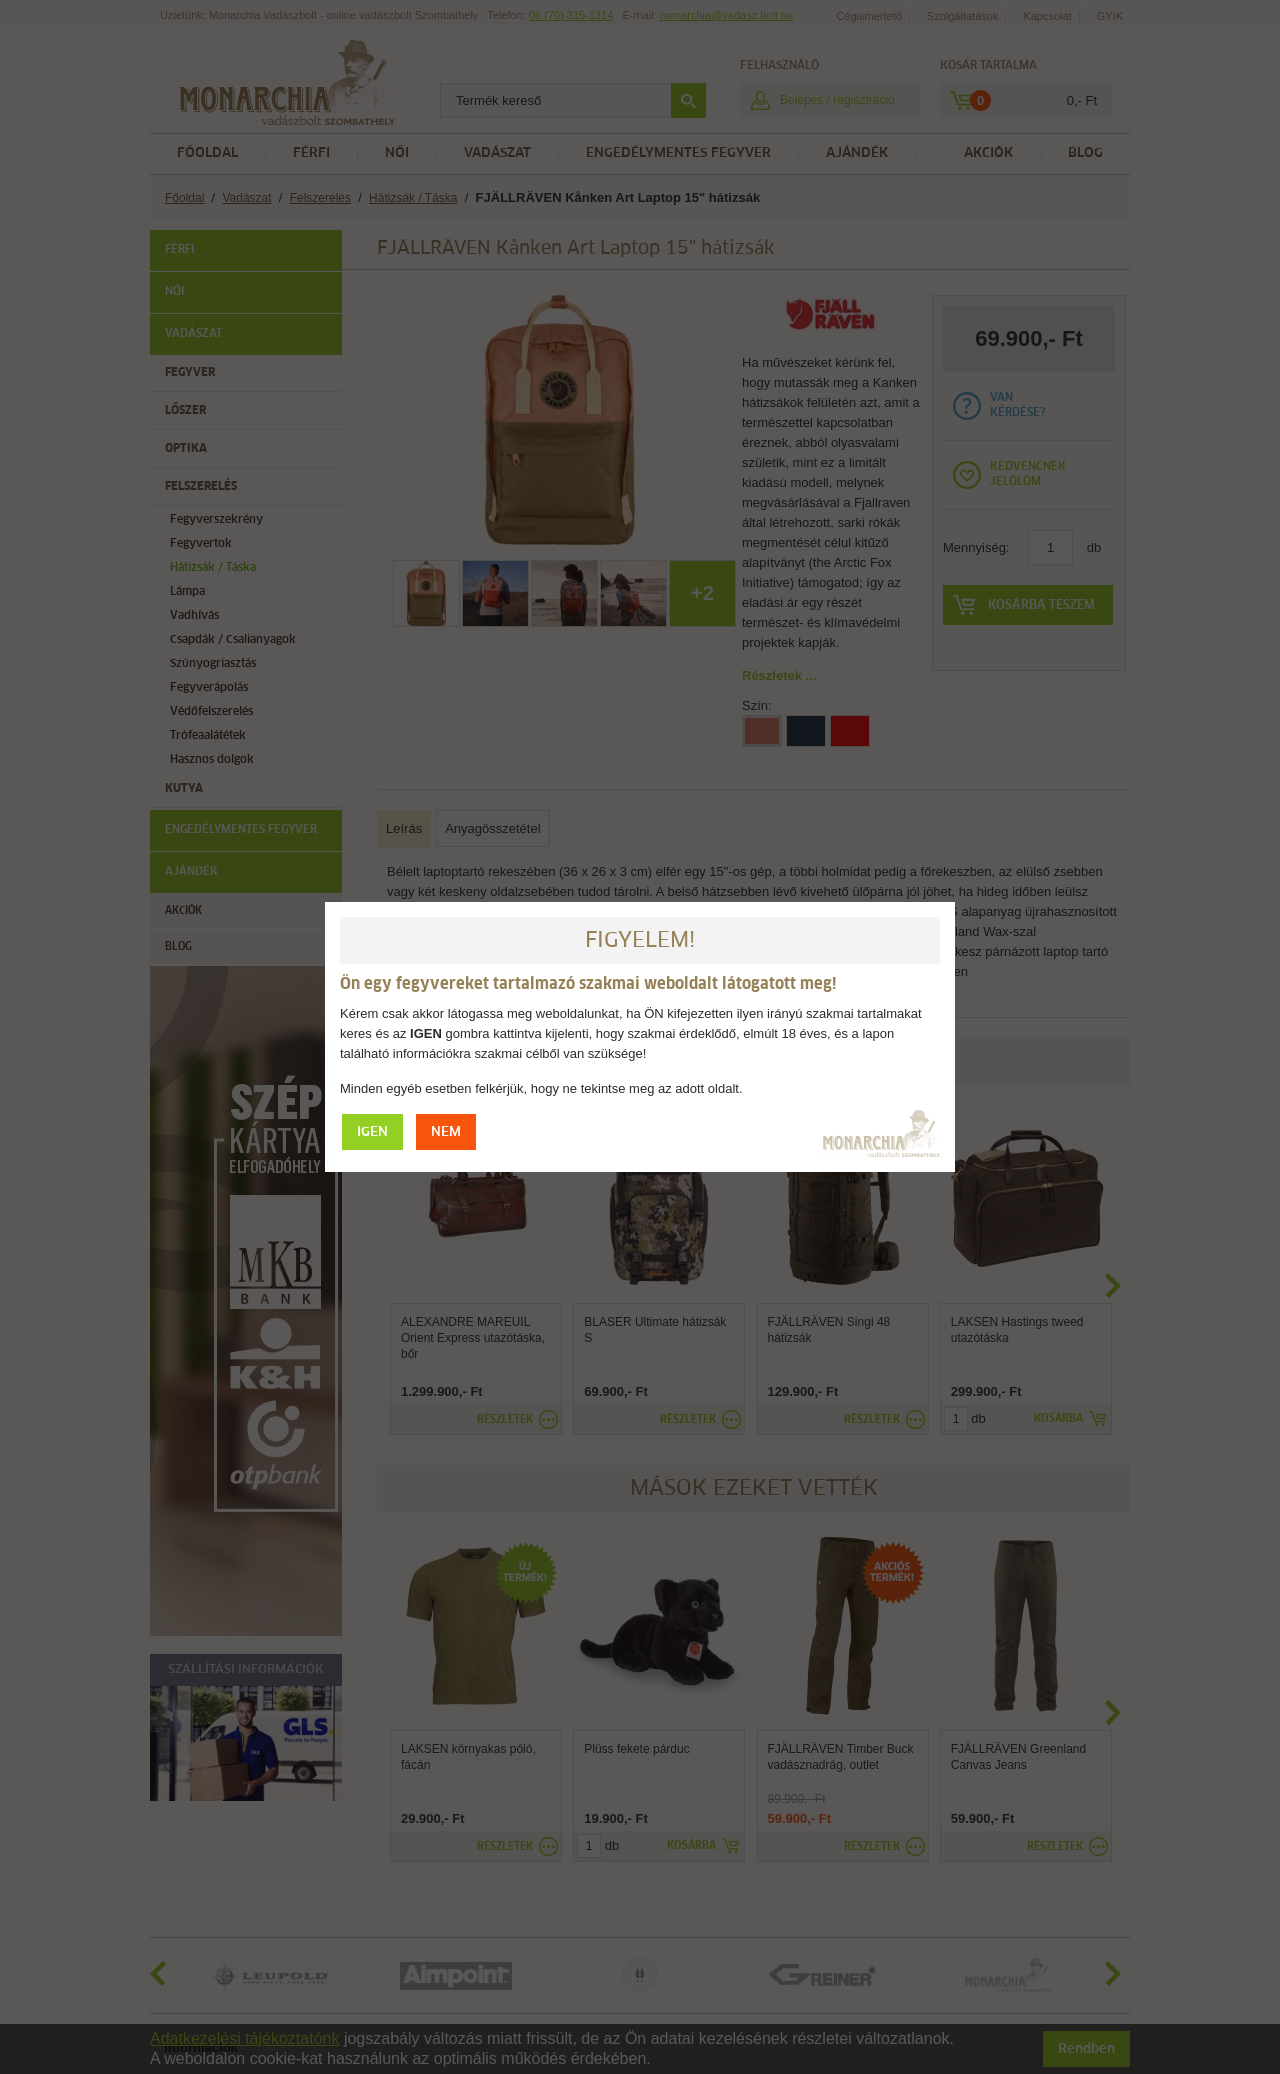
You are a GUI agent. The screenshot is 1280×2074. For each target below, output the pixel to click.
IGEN (372, 1132)
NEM (446, 1132)
